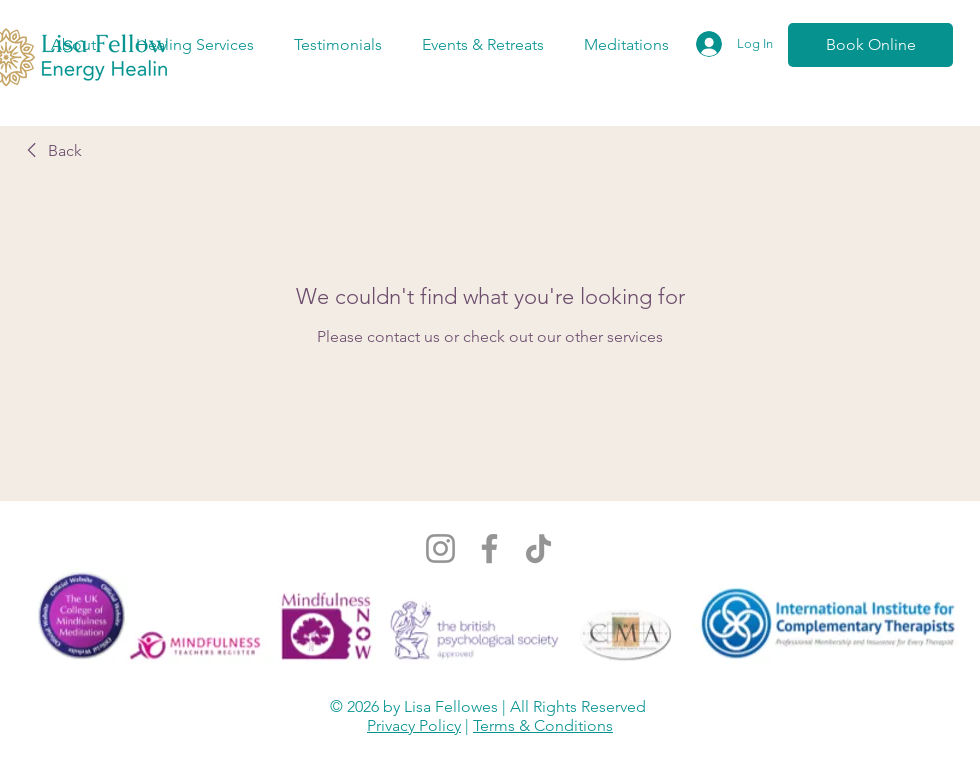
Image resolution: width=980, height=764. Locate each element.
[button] (73, 45)
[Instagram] (440, 548)
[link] (51, 151)
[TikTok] (538, 548)
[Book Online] (870, 45)
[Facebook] (489, 548)
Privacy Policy (414, 725)
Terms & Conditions (543, 725)
